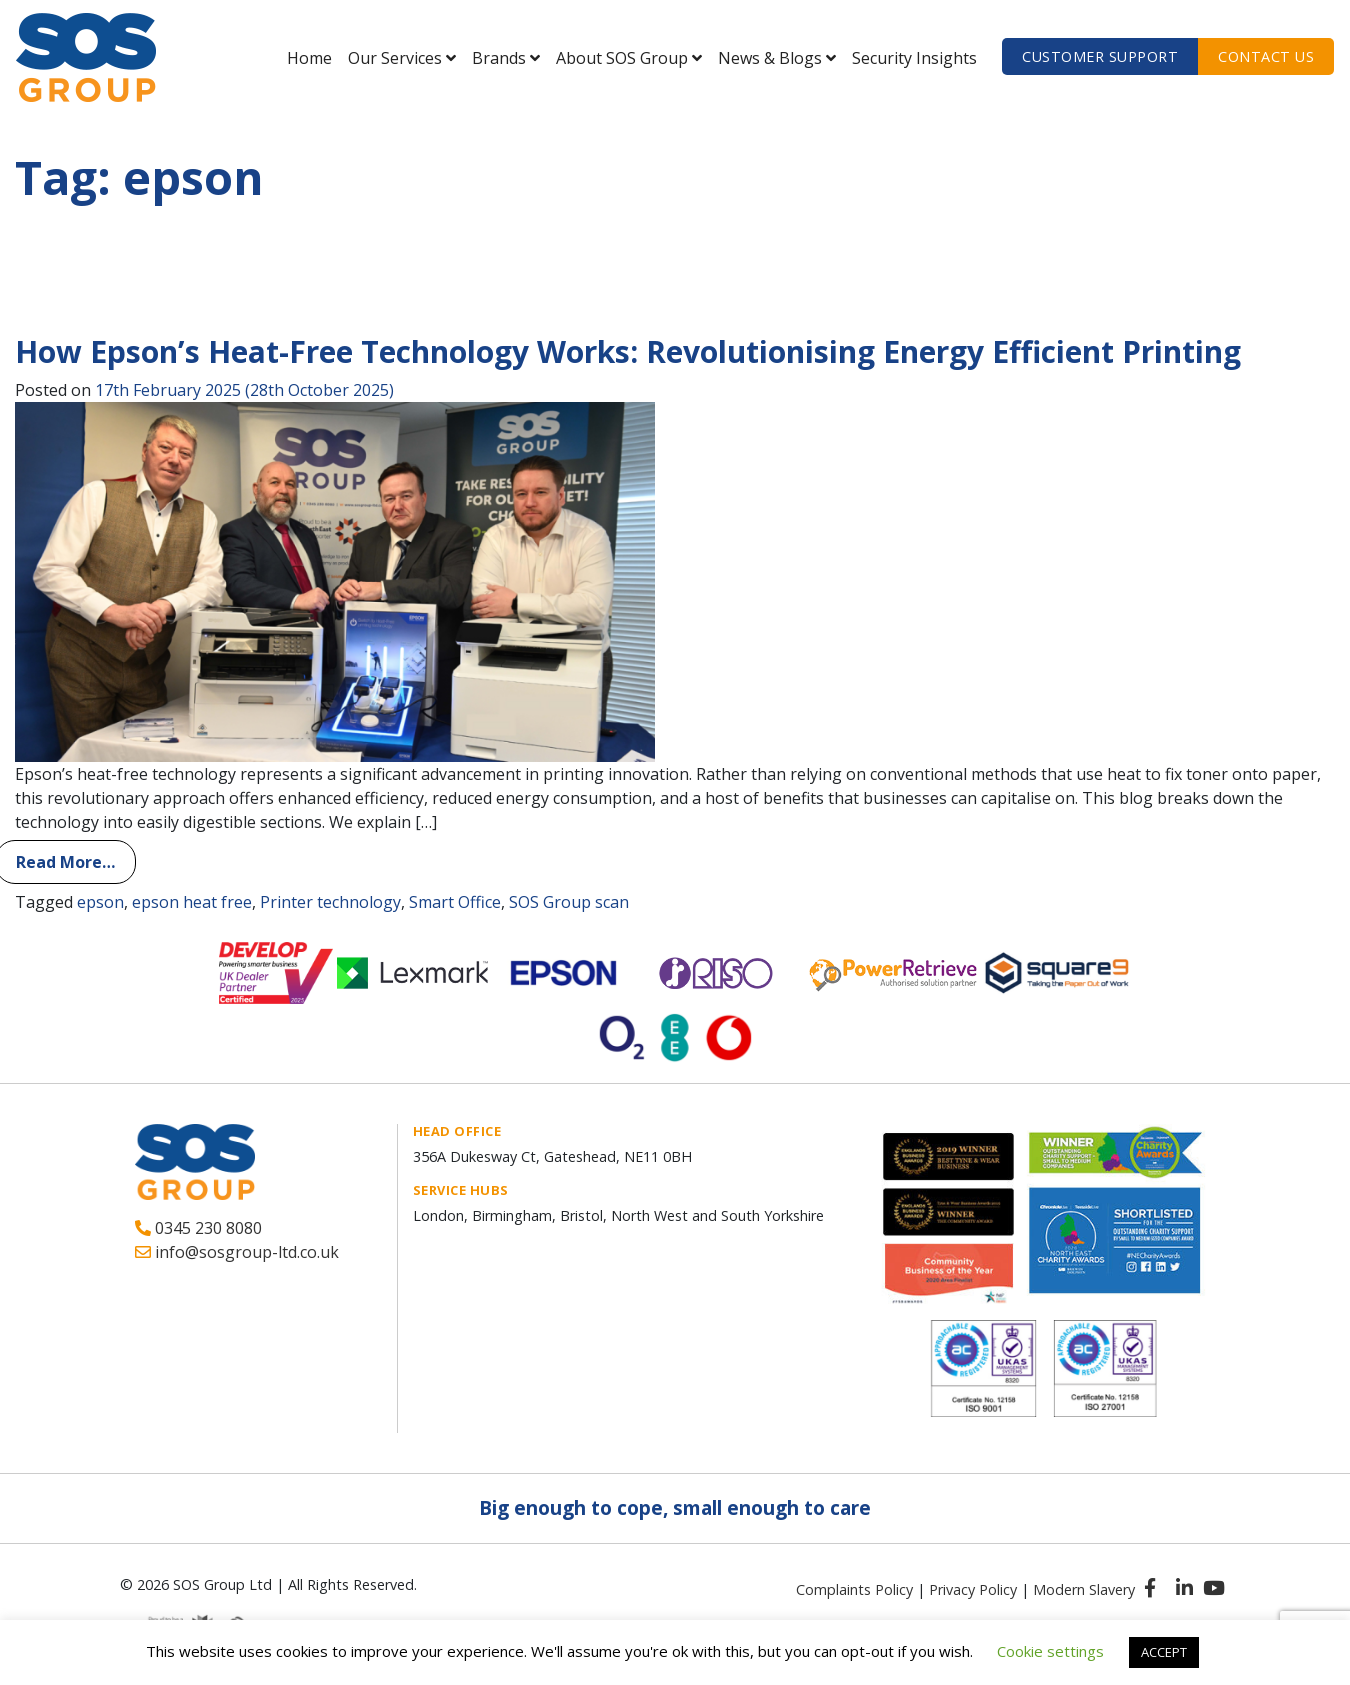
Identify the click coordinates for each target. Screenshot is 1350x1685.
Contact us (1266, 56)
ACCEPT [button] (1164, 1652)
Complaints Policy (854, 1589)
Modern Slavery (1084, 1589)
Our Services (395, 58)
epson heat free (192, 902)
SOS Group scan (569, 902)
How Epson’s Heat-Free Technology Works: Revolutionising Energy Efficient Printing (628, 351)
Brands (499, 58)
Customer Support (1100, 56)
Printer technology (330, 902)
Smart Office (455, 902)
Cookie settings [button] (1050, 1651)
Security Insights (914, 58)
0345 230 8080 (198, 1228)
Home (309, 58)
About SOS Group (622, 58)
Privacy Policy (973, 1589)
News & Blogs (770, 58)
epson (100, 902)
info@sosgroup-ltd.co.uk (237, 1252)
